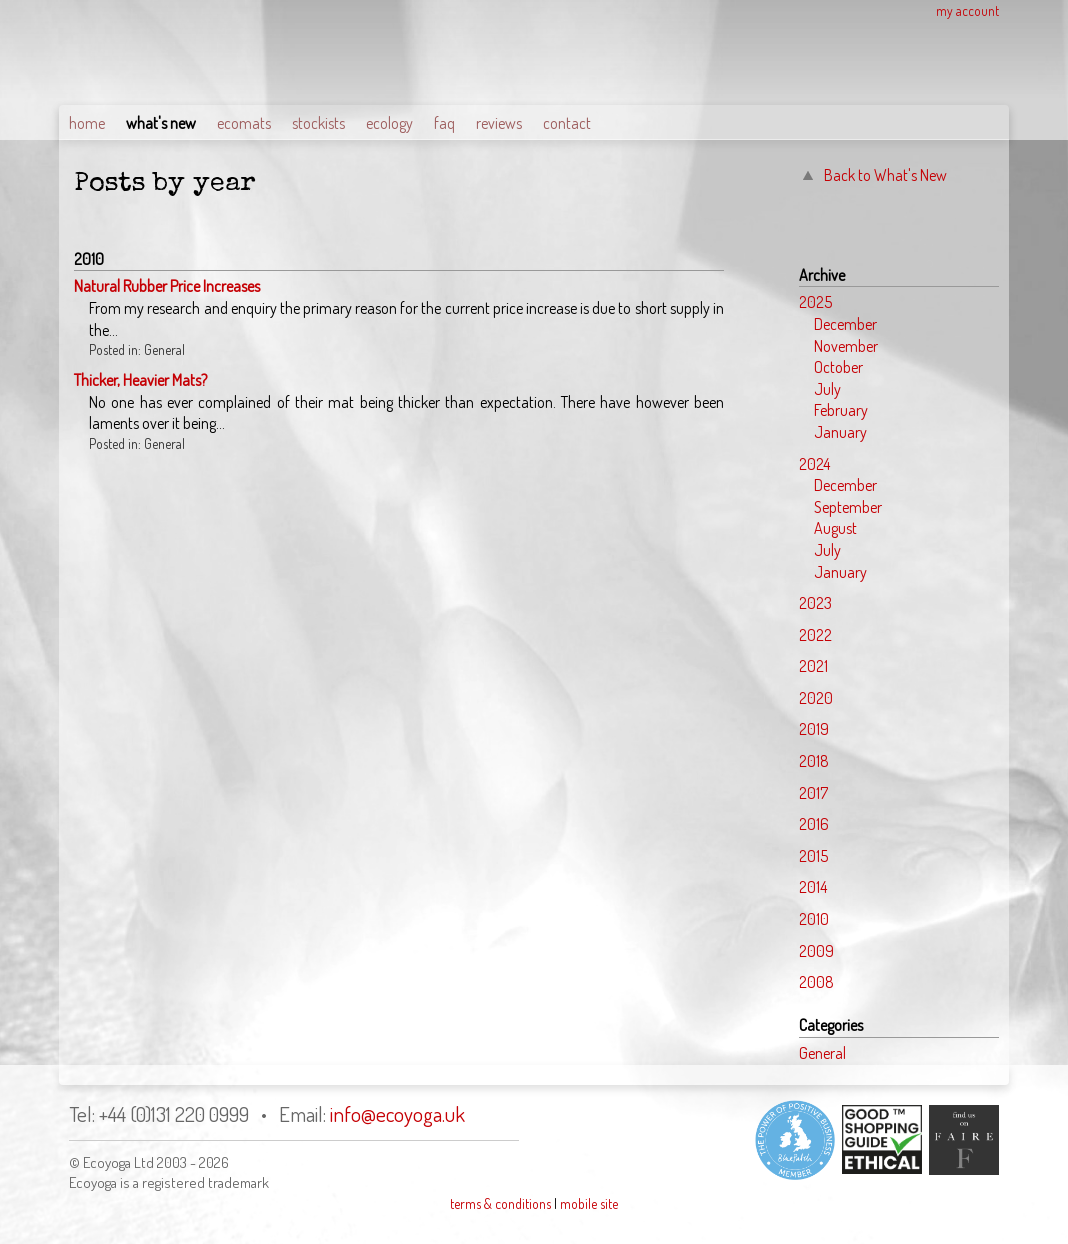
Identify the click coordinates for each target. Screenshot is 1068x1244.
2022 (815, 635)
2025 (815, 302)
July (827, 389)
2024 (814, 464)
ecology (389, 123)
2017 (813, 793)
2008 (816, 982)
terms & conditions (500, 1203)
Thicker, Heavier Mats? (140, 380)
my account (967, 10)
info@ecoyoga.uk (397, 1113)
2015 (813, 856)
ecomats (244, 123)
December (845, 324)
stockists (318, 123)
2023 (815, 603)
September (848, 507)
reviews (499, 123)
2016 (814, 824)
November (846, 346)
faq (444, 123)
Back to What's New (885, 175)
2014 (813, 887)
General (822, 1053)
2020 (816, 698)
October (838, 367)
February (841, 410)
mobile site (589, 1203)
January (840, 432)
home (87, 123)
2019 (814, 729)
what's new (161, 123)
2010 (814, 919)
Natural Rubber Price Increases (167, 286)
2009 (816, 951)
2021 (813, 666)
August (835, 528)
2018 (814, 761)
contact (567, 123)
